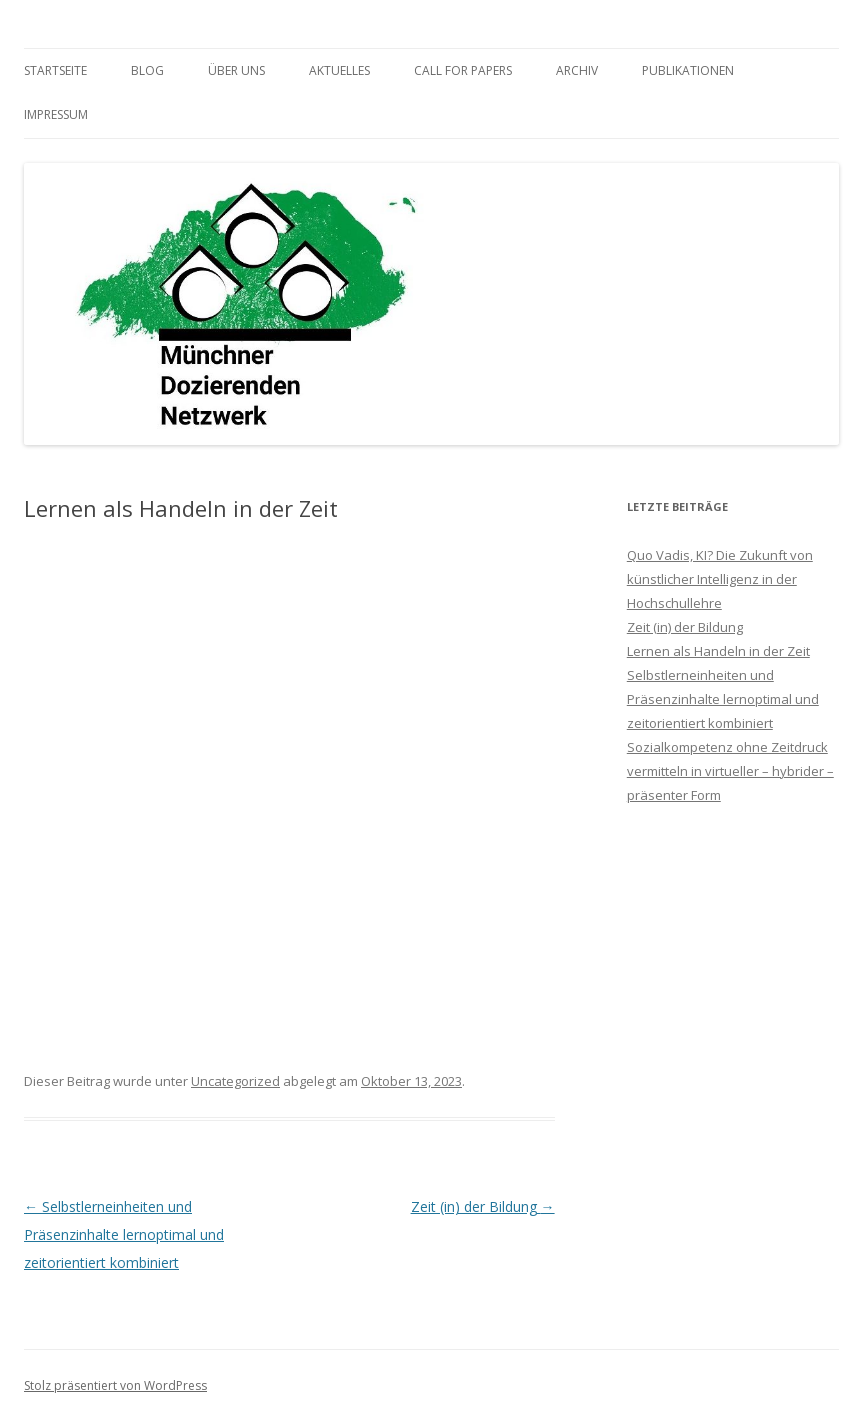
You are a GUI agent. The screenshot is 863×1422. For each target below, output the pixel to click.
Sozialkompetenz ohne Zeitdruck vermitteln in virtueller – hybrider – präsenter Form (730, 771)
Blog (147, 70)
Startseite (55, 70)
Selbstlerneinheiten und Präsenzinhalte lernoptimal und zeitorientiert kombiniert (124, 1234)
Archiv (577, 70)
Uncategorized (235, 1081)
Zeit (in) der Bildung (483, 1206)
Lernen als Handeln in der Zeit (718, 651)
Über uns (236, 70)
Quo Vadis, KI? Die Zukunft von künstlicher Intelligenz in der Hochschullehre (720, 579)
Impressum (56, 114)
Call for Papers (463, 70)
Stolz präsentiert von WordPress (115, 1385)
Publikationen (688, 70)
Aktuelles (339, 70)
